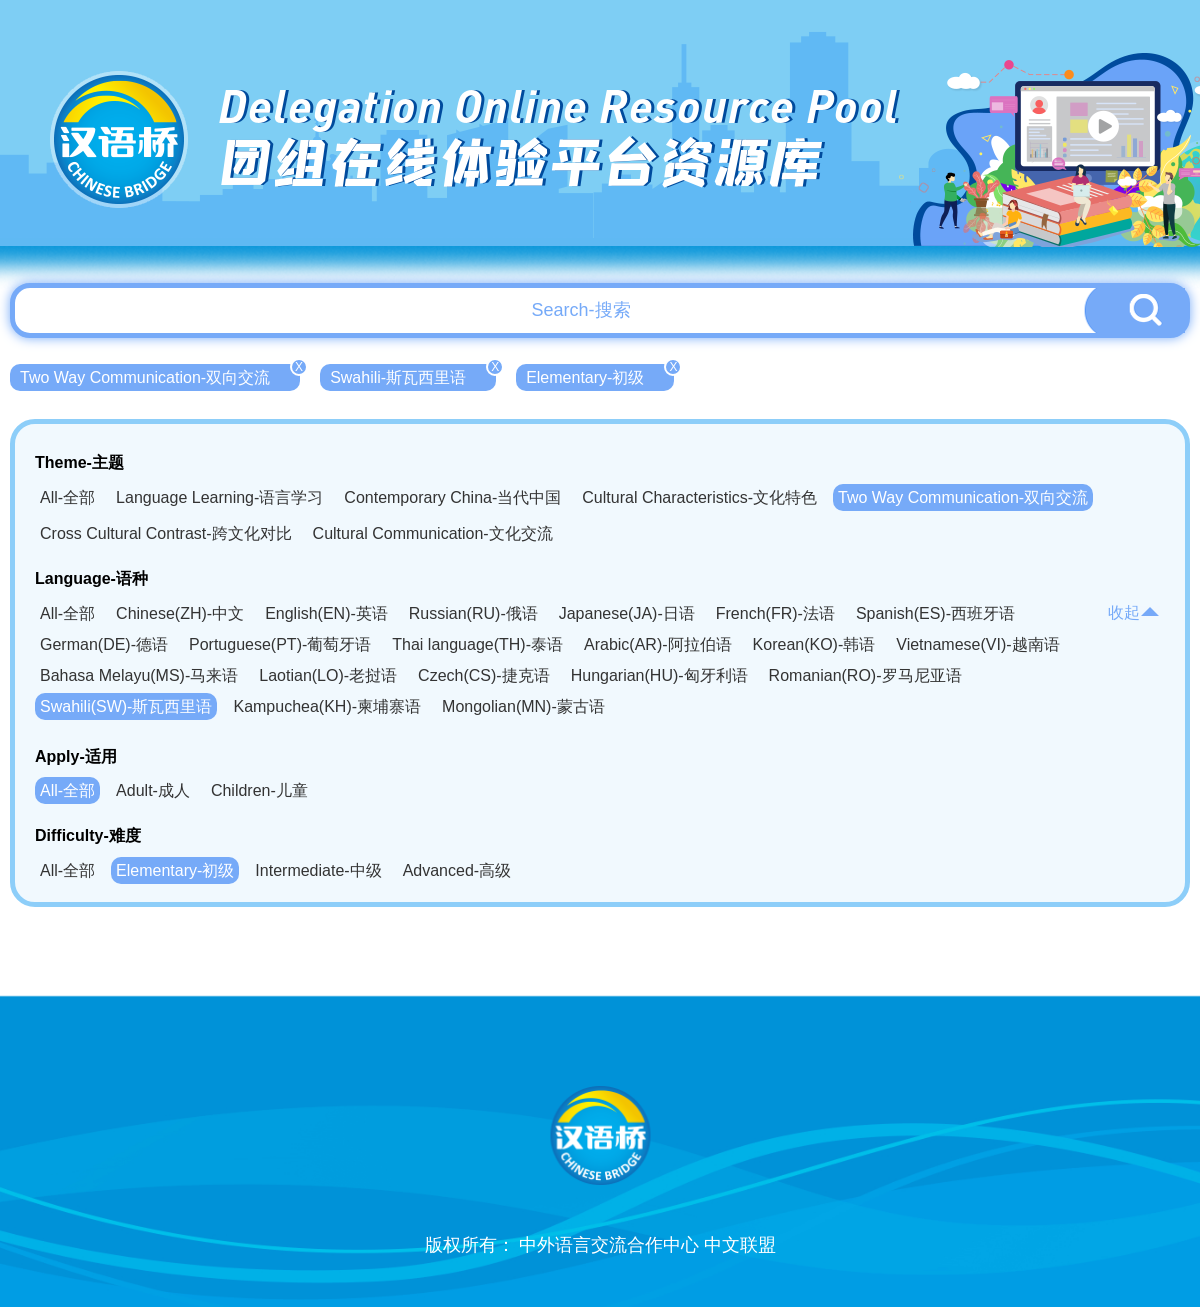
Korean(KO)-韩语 (814, 644)
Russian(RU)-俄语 (473, 613)
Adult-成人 (153, 790)
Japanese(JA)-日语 (627, 613)
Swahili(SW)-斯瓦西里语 (126, 706)
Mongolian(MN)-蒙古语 (523, 706)
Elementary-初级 (600, 375)
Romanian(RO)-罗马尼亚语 (865, 675)
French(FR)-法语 (775, 613)
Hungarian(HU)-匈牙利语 (659, 675)
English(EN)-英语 (326, 613)
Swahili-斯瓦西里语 (413, 375)
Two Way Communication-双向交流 (160, 375)
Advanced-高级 (457, 870)
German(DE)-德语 (104, 644)
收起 (1134, 612)
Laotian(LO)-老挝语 (328, 675)
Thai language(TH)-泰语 (477, 644)
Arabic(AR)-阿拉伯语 (658, 644)
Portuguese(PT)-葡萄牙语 (280, 644)
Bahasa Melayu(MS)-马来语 (139, 675)
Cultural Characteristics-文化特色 (699, 497)
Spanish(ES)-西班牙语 (935, 613)
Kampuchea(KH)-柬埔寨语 (327, 706)
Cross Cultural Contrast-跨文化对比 (166, 533)
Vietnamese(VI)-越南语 (977, 644)
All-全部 (67, 497)
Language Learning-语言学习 (219, 497)
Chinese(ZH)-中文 (180, 613)
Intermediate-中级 (318, 870)
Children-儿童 (259, 790)
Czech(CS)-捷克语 (484, 675)
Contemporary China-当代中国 (452, 497)
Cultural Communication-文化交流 (433, 533)
